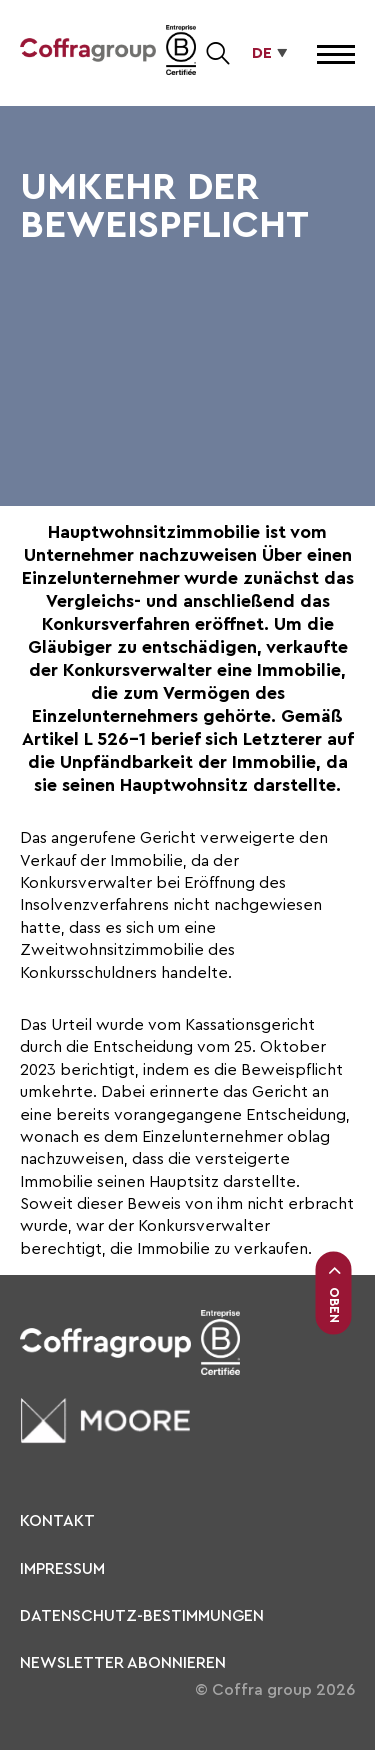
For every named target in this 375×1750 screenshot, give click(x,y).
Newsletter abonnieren (123, 1663)
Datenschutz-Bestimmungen (142, 1616)
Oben (334, 1293)
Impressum (62, 1569)
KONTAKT (57, 1521)
